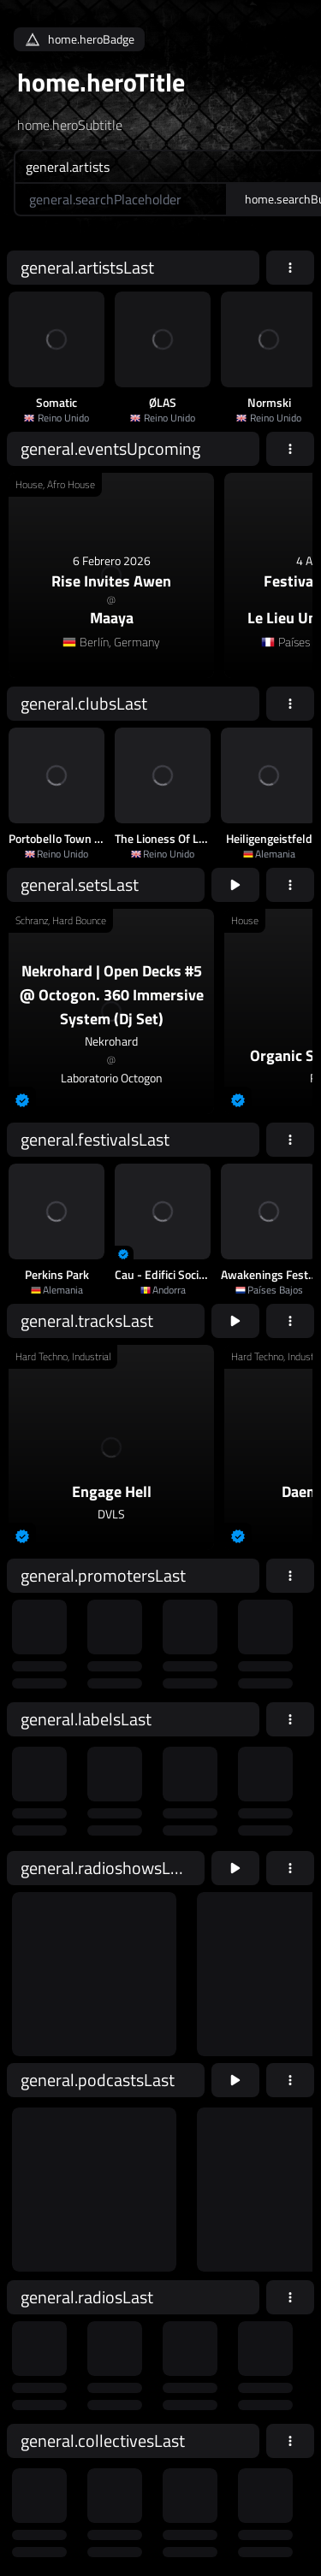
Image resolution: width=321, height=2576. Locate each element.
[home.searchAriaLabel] (121, 199)
